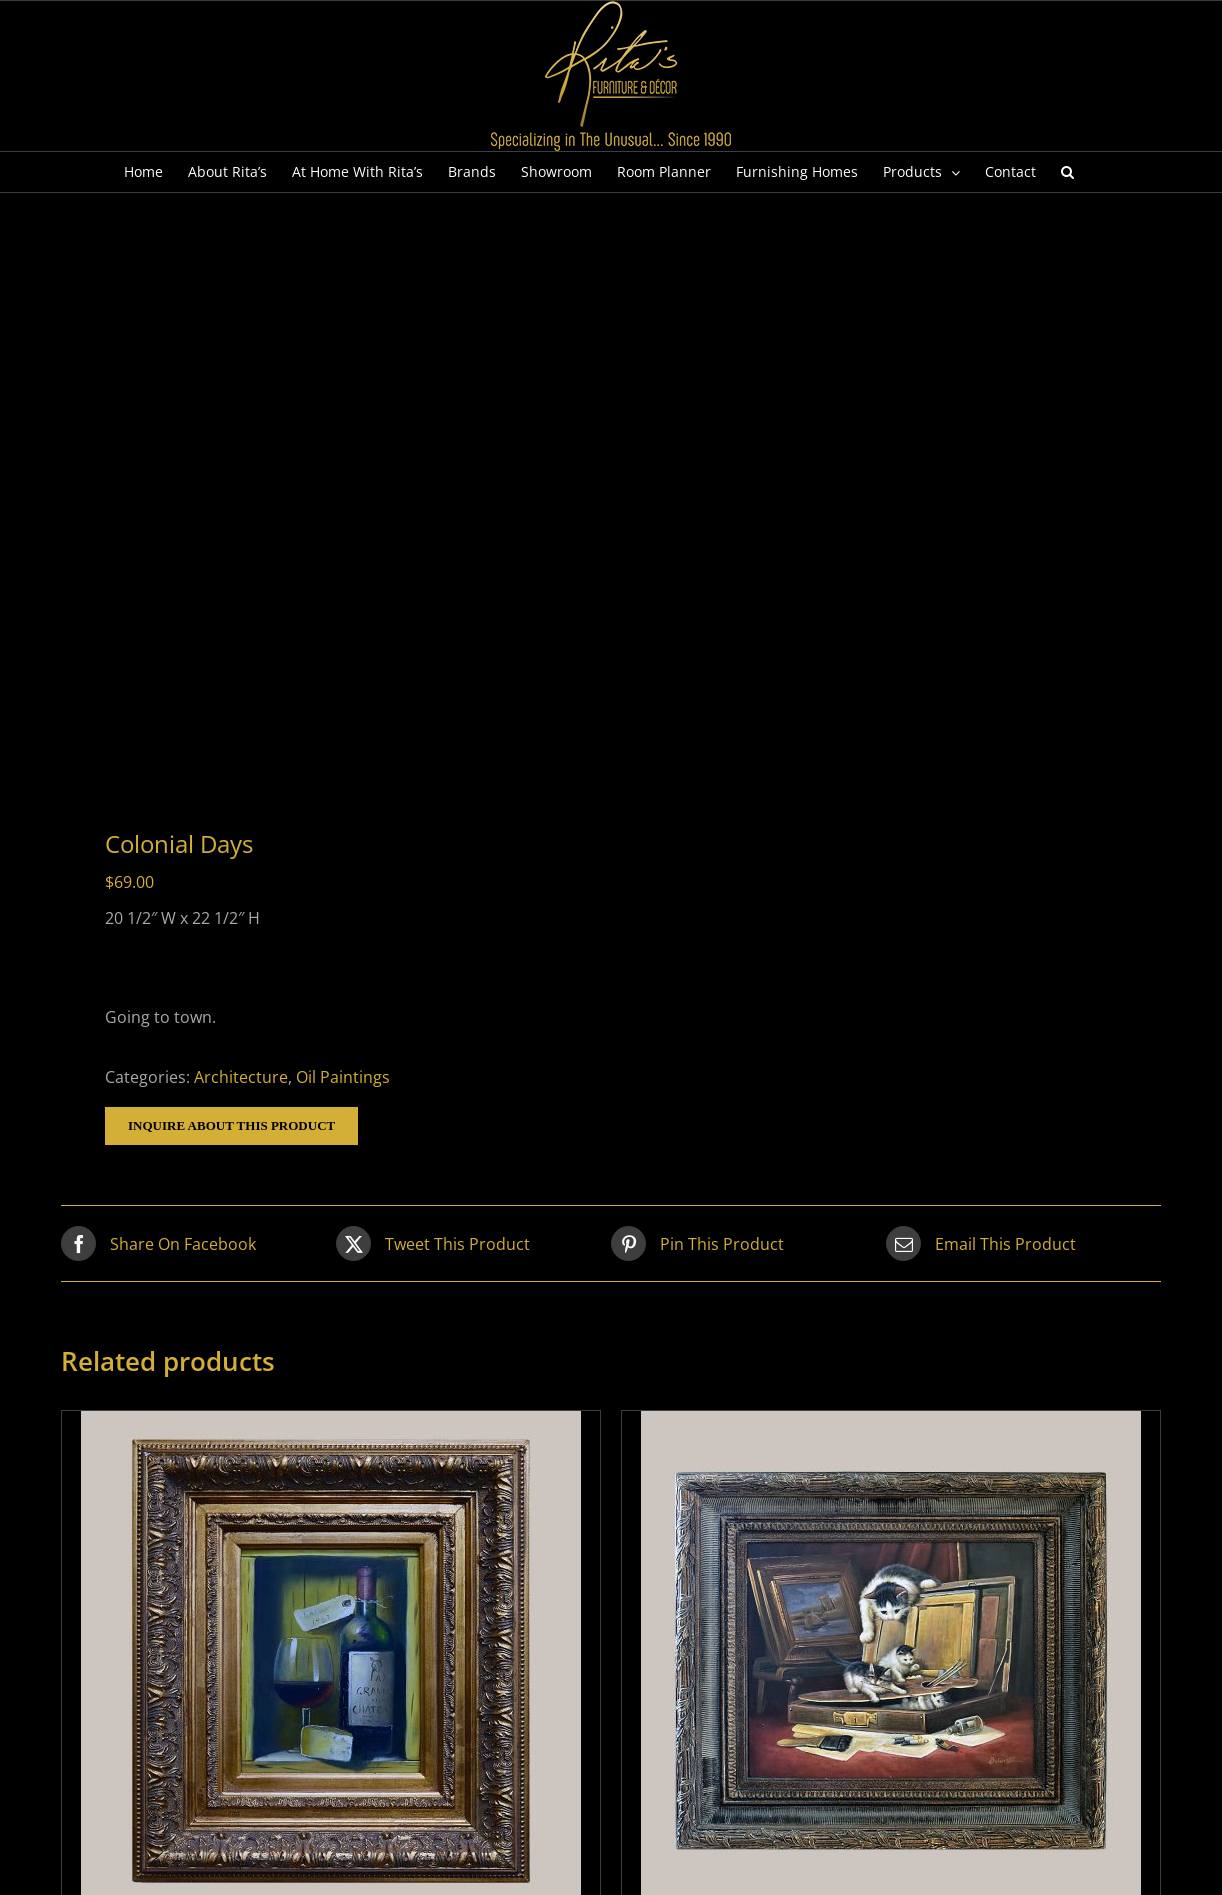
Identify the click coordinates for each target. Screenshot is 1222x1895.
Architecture (241, 1077)
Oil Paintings (343, 1077)
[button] (1067, 172)
